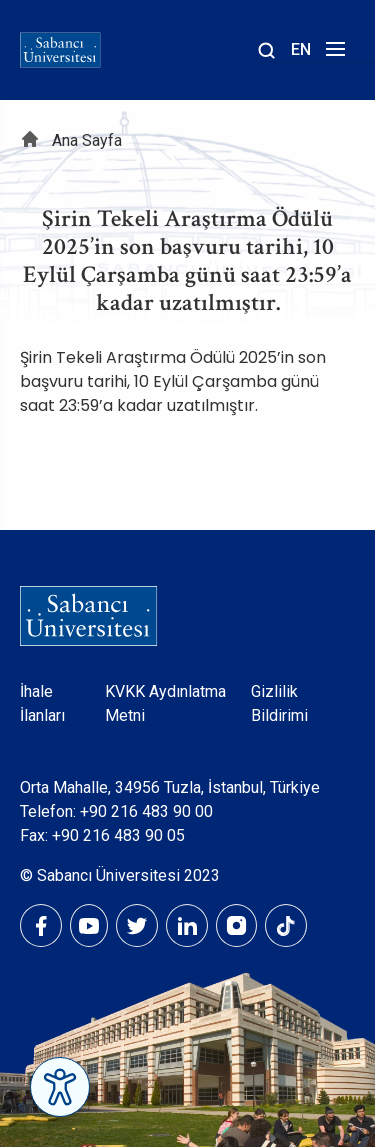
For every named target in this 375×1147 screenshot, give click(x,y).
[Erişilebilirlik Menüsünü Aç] (60, 1087)
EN (301, 49)
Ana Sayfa (87, 140)
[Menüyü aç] (332, 54)
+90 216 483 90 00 (146, 811)
